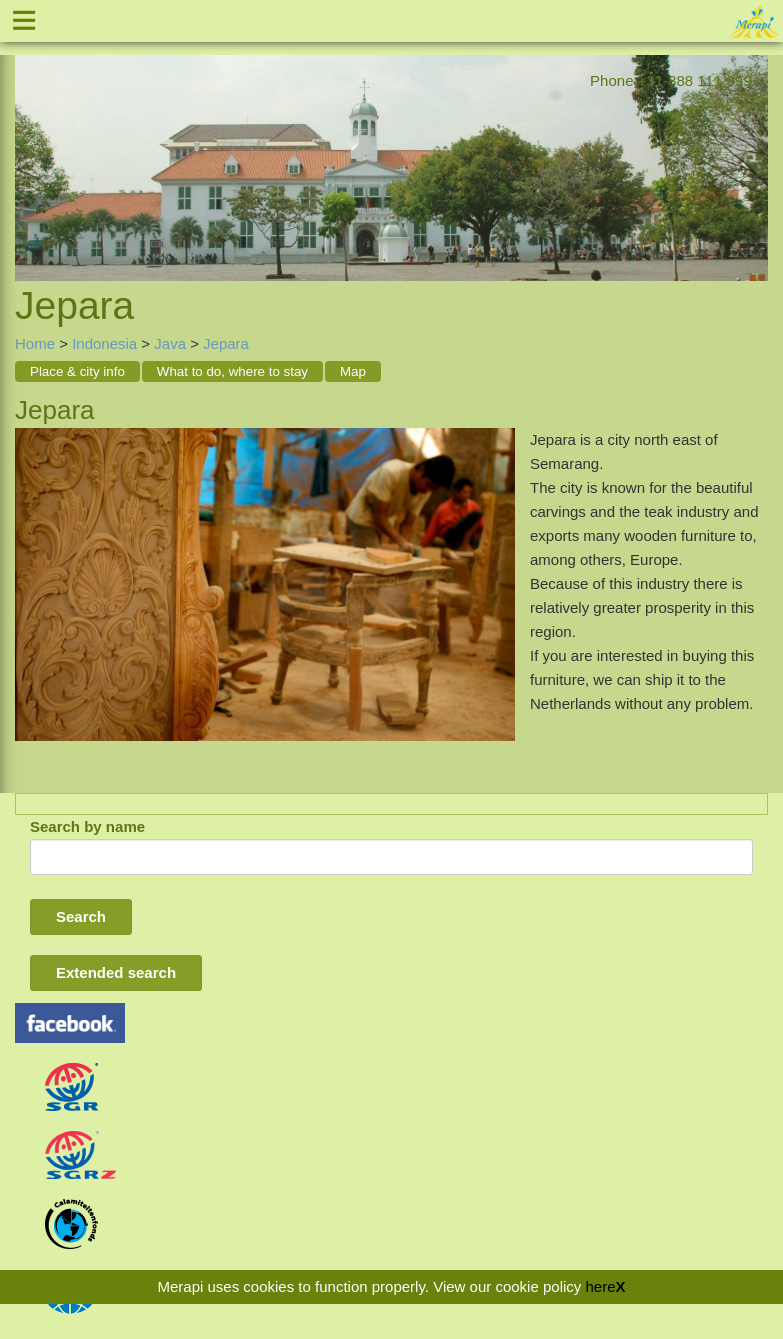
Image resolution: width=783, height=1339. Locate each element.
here (600, 1286)
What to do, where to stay (232, 371)
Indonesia (104, 343)
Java (170, 343)
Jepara (226, 343)
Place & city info (77, 371)
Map (353, 371)
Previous (30, 145)
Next (753, 145)
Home (35, 343)
